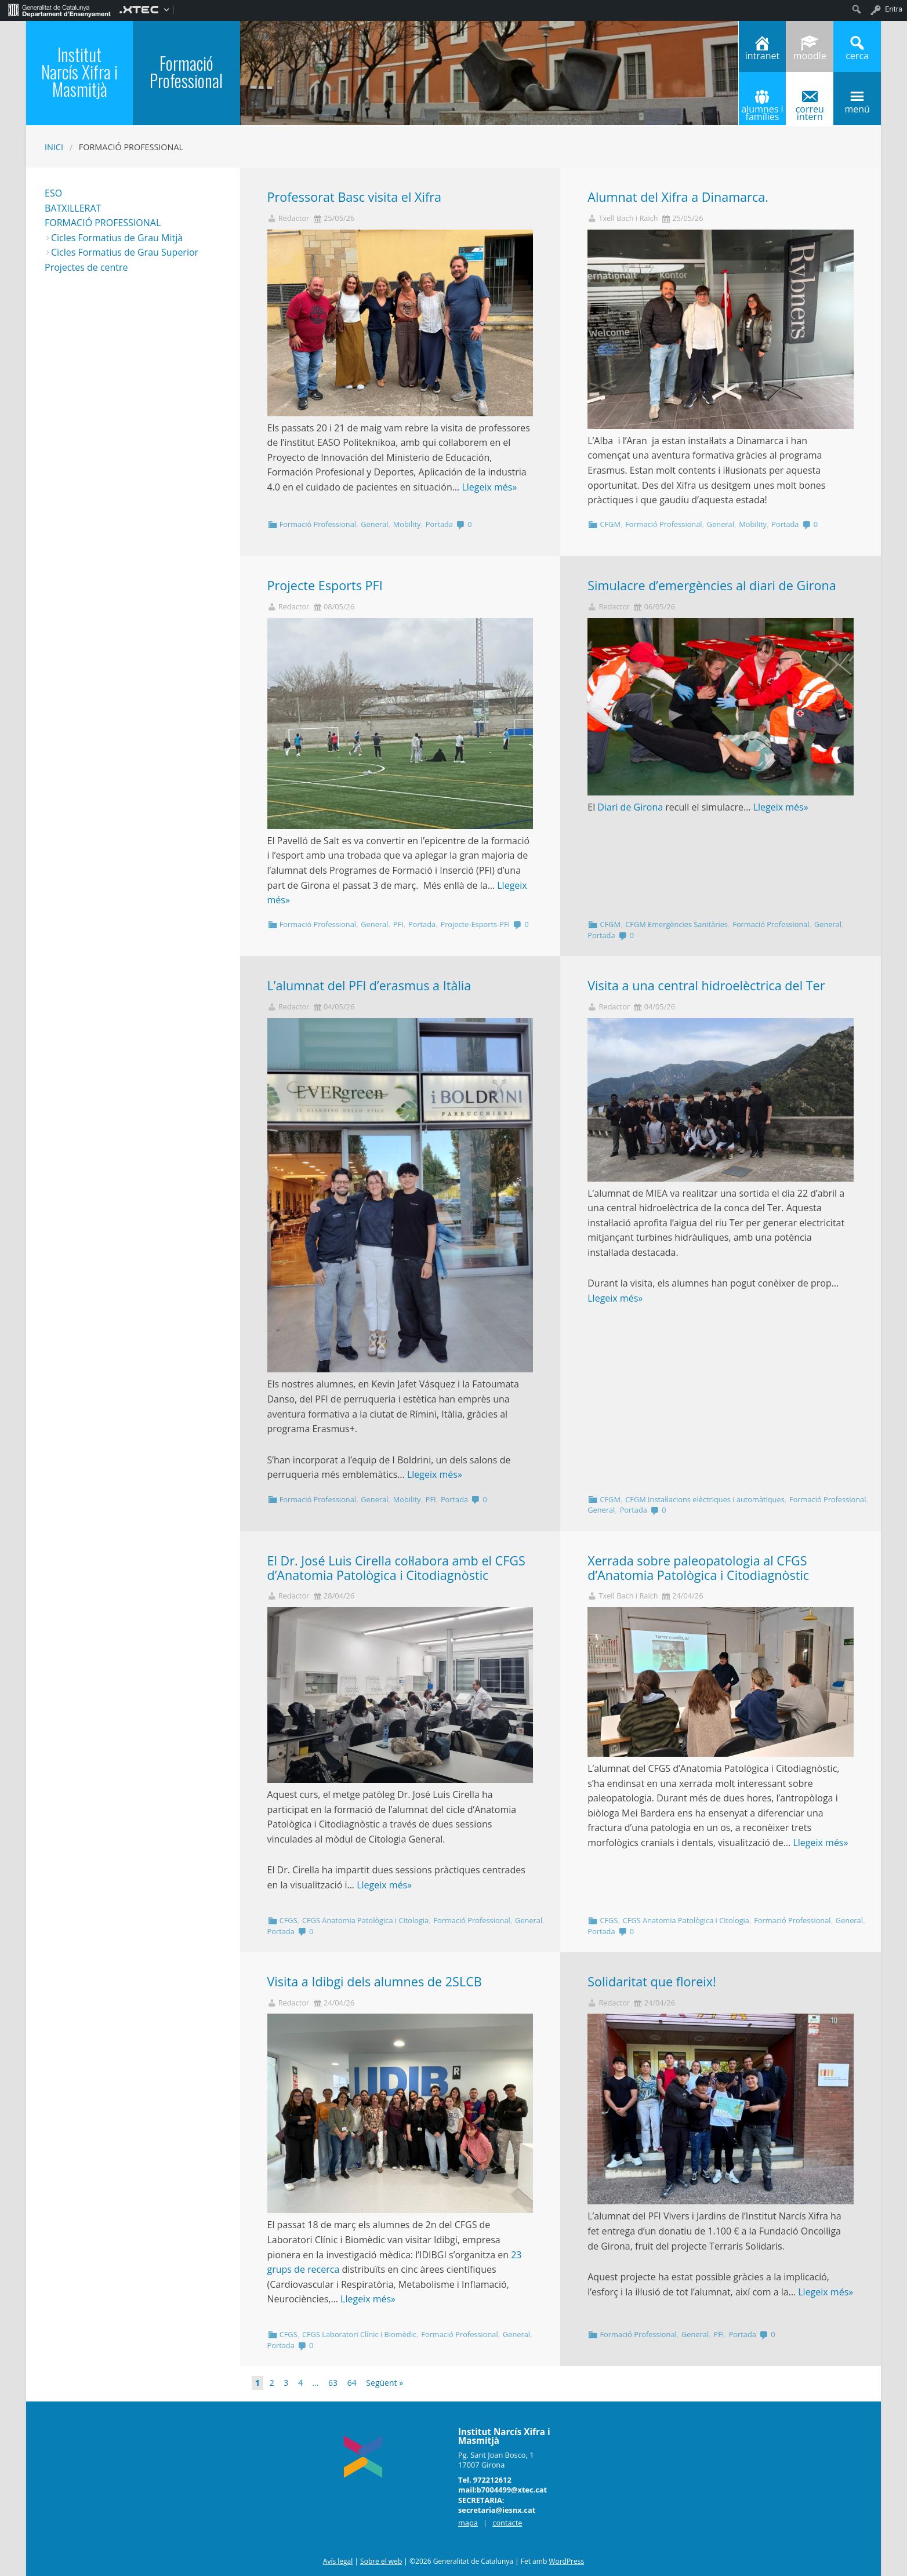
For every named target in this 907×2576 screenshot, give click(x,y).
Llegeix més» (489, 487)
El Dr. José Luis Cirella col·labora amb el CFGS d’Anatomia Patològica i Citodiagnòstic (396, 1567)
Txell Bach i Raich (628, 218)
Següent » (384, 2382)
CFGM (610, 524)
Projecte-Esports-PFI (475, 924)
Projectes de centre (86, 267)
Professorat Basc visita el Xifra (354, 196)
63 (333, 2382)
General (374, 524)
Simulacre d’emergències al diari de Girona (711, 585)
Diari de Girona (630, 807)
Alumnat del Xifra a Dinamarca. (677, 196)
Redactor (294, 218)
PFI (398, 924)
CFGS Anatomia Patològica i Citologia (365, 1920)
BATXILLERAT (73, 208)
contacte (507, 2522)
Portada (439, 524)
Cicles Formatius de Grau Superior (124, 252)
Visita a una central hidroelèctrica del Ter (706, 985)
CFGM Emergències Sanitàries (676, 924)
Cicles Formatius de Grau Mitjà (117, 237)
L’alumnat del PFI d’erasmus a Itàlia (369, 985)
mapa (468, 2522)
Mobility (407, 524)
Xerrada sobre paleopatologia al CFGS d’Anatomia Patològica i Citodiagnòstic (698, 1567)
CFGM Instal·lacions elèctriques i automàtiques (705, 1499)
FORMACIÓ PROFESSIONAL (103, 222)
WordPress (566, 2561)
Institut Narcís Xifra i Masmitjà (79, 71)
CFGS (289, 1920)
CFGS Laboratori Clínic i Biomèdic (359, 2334)
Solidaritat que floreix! (651, 1981)
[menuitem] (59, 9)
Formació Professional (318, 524)
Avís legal (338, 2561)
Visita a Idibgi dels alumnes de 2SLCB (374, 1981)
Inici (54, 146)
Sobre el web (381, 2561)
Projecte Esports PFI (325, 585)
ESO (53, 193)
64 (352, 2382)
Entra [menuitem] (893, 9)
